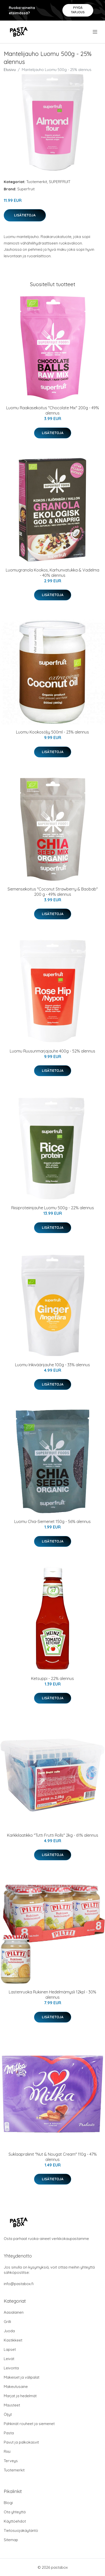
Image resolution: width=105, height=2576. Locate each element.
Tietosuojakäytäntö (21, 2530)
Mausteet (12, 2405)
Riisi (7, 2451)
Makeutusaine (16, 2386)
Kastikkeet (13, 2340)
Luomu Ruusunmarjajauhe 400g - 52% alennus (52, 1051)
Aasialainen (14, 2312)
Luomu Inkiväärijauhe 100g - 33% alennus (52, 1364)
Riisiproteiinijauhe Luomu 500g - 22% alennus (52, 1207)
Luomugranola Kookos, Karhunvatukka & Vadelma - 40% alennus (52, 573)
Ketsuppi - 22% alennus (52, 1678)
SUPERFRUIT (59, 181)
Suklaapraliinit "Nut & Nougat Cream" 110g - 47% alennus (53, 2157)
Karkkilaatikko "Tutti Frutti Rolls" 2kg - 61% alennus (52, 1835)
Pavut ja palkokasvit (21, 2442)
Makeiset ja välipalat (21, 2377)
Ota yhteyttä (15, 2512)
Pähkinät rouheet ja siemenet (29, 2423)
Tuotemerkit (36, 181)
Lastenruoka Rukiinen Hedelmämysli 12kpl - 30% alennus (52, 1994)
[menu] (95, 32)
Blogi (8, 2502)
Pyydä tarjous (78, 10)
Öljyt (8, 2414)
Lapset (10, 2349)
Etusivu (10, 69)
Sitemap (11, 2539)
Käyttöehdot (15, 2521)
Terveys (11, 2460)
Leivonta (11, 2368)
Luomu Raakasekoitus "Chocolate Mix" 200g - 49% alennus (52, 410)
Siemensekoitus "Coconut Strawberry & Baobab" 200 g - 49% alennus (53, 892)
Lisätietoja (25, 215)
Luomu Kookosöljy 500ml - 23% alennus (52, 732)
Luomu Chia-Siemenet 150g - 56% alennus (52, 1521)
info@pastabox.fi (19, 2283)
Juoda (9, 2330)
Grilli (7, 2321)
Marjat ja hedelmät (20, 2395)
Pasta (9, 2433)
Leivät (9, 2358)
